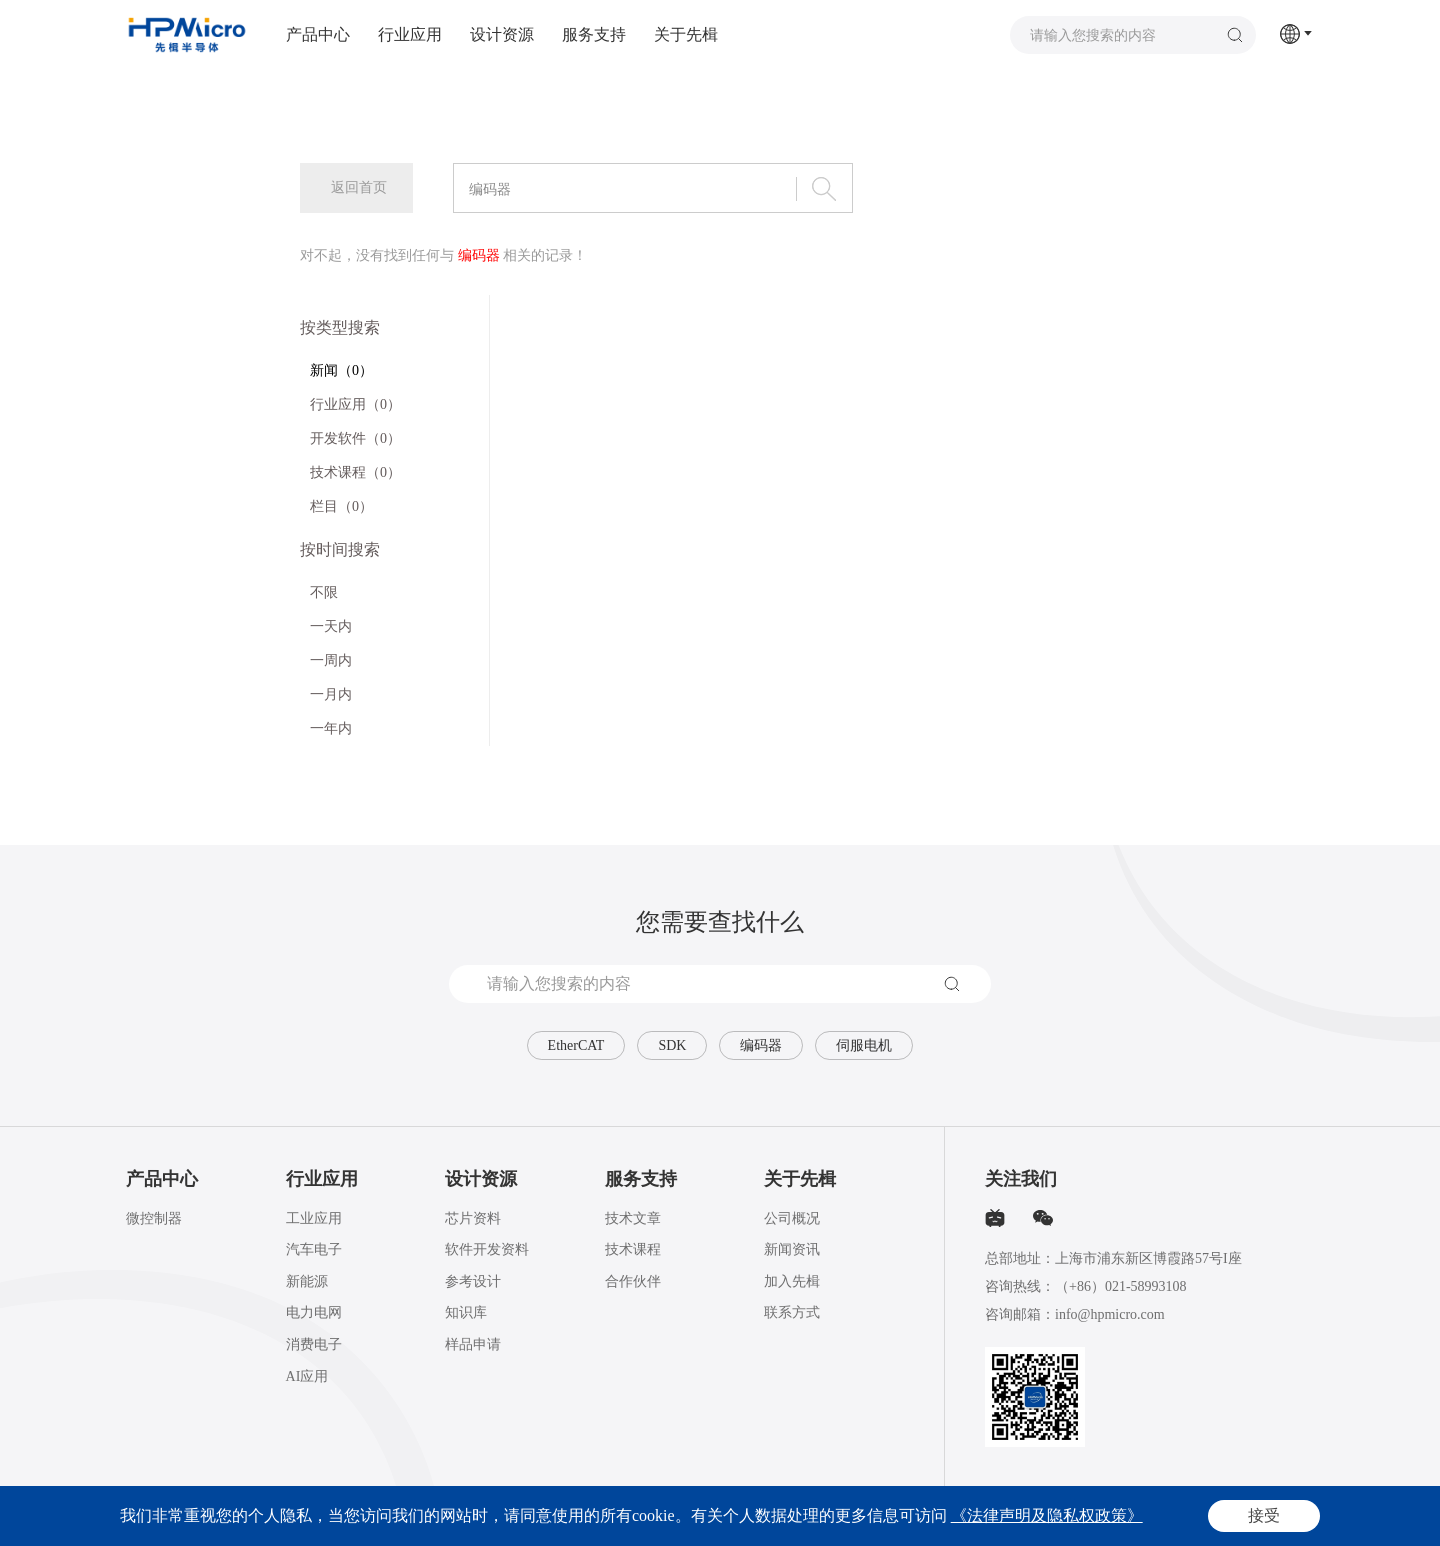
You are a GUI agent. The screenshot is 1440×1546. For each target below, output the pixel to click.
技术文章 (633, 1218)
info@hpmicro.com (1110, 1314)
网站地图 (1290, 1517)
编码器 (761, 1045)
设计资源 (502, 34)
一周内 (331, 660)
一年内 (331, 728)
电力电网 (314, 1312)
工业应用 (314, 1218)
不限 (324, 592)
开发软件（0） (355, 438)
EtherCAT (576, 1045)
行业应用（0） (355, 404)
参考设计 (473, 1281)
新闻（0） (341, 370)
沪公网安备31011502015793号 (612, 1517)
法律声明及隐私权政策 (1198, 1517)
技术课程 (633, 1249)
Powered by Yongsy (759, 1517)
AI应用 (307, 1376)
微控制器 (154, 1218)
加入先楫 (792, 1281)
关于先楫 (686, 34)
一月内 (331, 694)
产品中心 (318, 34)
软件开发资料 (487, 1249)
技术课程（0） (355, 472)
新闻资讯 (792, 1249)
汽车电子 (314, 1249)
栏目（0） (341, 506)
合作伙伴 (633, 1281)
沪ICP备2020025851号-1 (468, 1517)
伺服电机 (864, 1045)
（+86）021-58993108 (1121, 1286)
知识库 (466, 1312)
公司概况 (792, 1218)
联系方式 (792, 1312)
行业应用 (410, 34)
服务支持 (594, 34)
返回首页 (359, 187)
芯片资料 (473, 1218)
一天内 (331, 626)
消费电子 (314, 1344)
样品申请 (473, 1344)
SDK (672, 1045)
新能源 (307, 1281)
